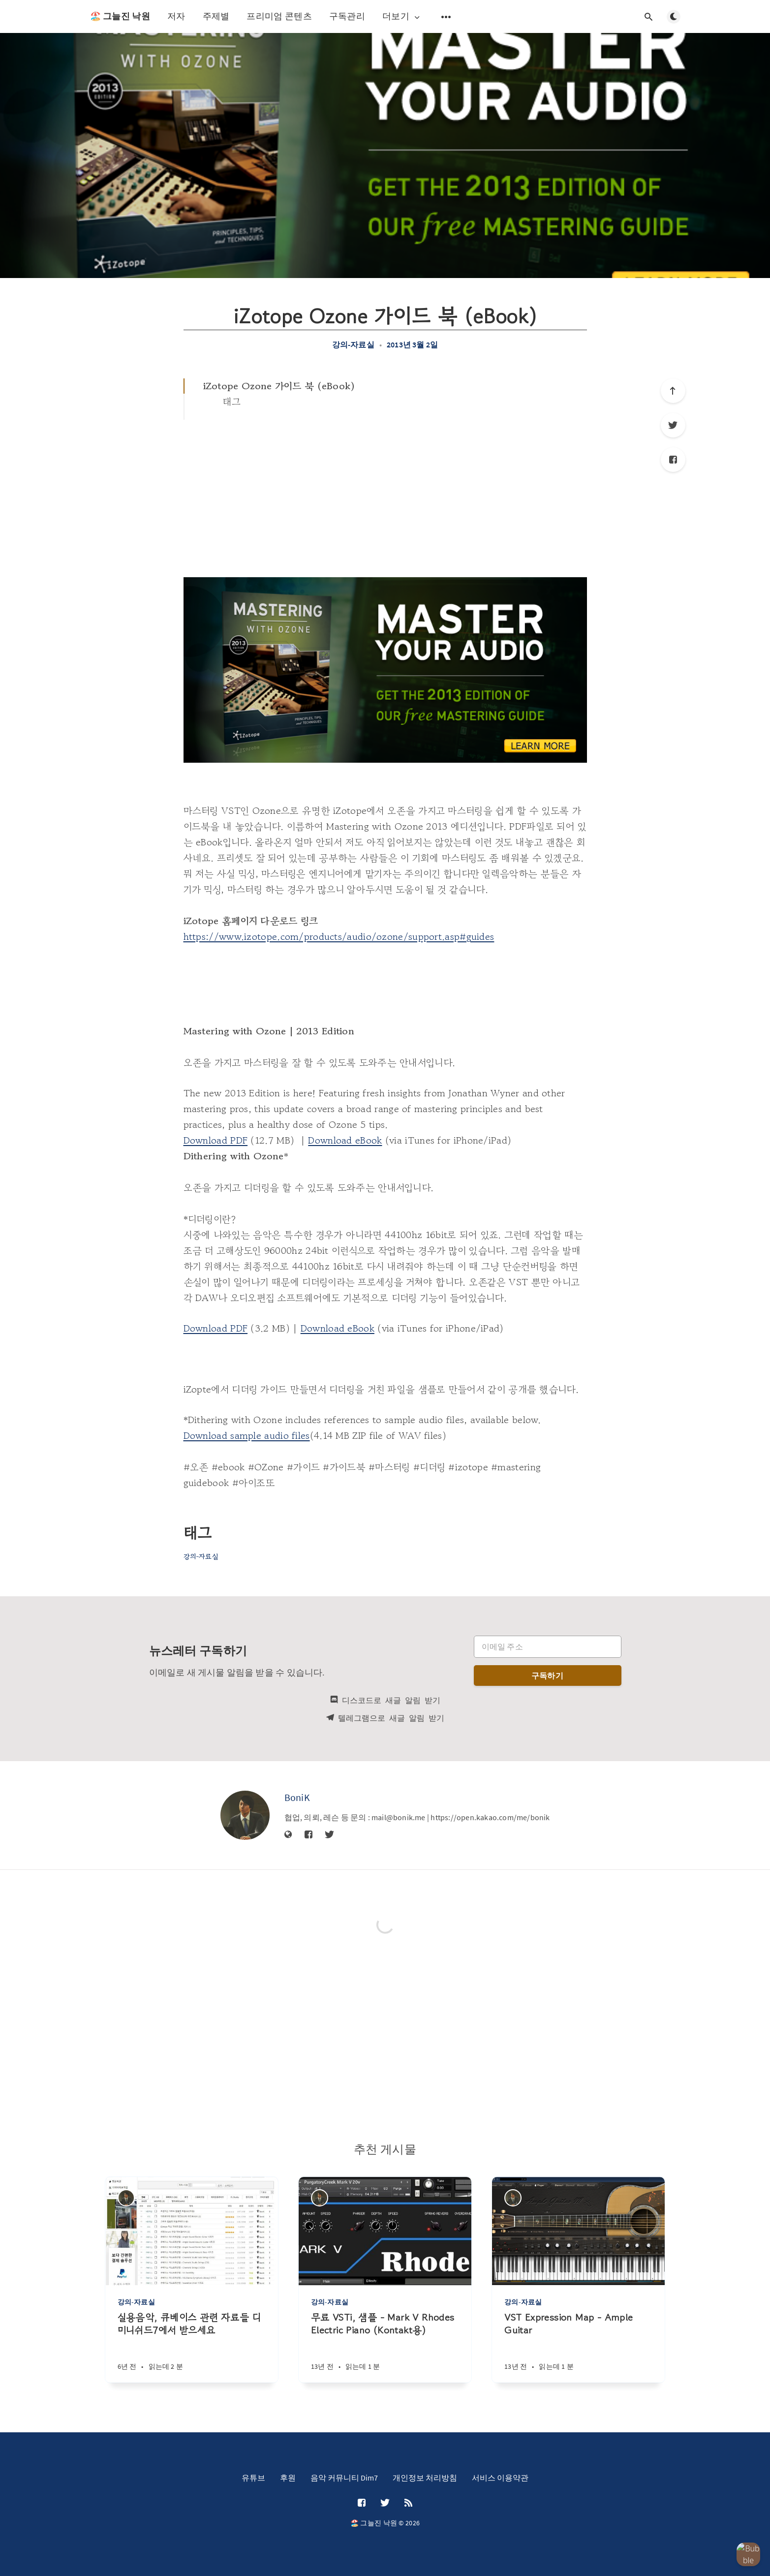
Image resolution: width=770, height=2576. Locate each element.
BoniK (297, 1797)
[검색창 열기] (649, 17)
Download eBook (345, 1140)
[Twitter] (673, 425)
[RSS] (408, 2503)
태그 (232, 402)
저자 (176, 16)
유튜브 (253, 2478)
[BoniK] (245, 1815)
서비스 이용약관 (500, 2478)
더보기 (401, 16)
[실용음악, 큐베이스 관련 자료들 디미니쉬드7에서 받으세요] (191, 2347)
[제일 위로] (673, 390)
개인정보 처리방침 (425, 2478)
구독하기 (547, 1675)
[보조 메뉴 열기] (446, 17)
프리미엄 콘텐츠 (278, 16)
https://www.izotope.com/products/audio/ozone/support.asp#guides (339, 937)
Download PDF (216, 1140)
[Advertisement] (385, 493)
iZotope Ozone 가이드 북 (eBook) (279, 386)
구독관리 (347, 16)
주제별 (216, 16)
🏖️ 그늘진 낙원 (120, 16)
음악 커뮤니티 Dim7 (344, 2478)
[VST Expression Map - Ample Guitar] (578, 2347)
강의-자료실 (353, 344)
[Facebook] (673, 459)
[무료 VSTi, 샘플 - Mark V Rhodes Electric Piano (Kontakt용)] (385, 2347)
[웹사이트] (288, 1835)
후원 (288, 2478)
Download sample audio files (247, 1435)
